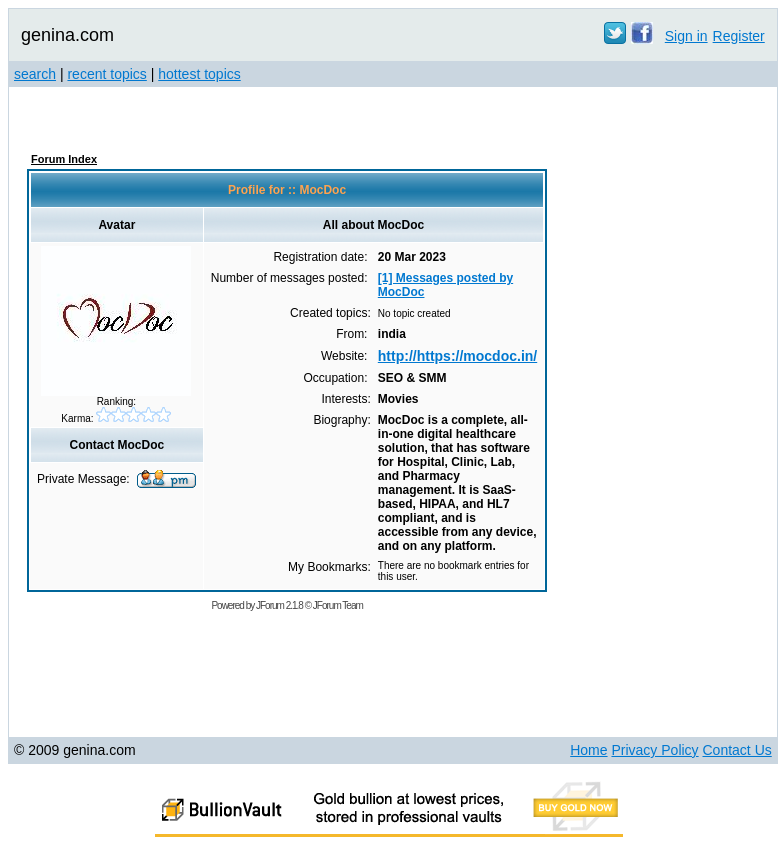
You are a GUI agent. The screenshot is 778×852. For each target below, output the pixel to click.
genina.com (67, 35)
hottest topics (199, 74)
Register (739, 36)
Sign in (686, 36)
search (35, 74)
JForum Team (338, 605)
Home (588, 750)
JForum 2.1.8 (279, 605)
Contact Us (737, 750)
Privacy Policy (654, 750)
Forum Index (64, 159)
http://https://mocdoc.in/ (457, 356)
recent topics (106, 74)
